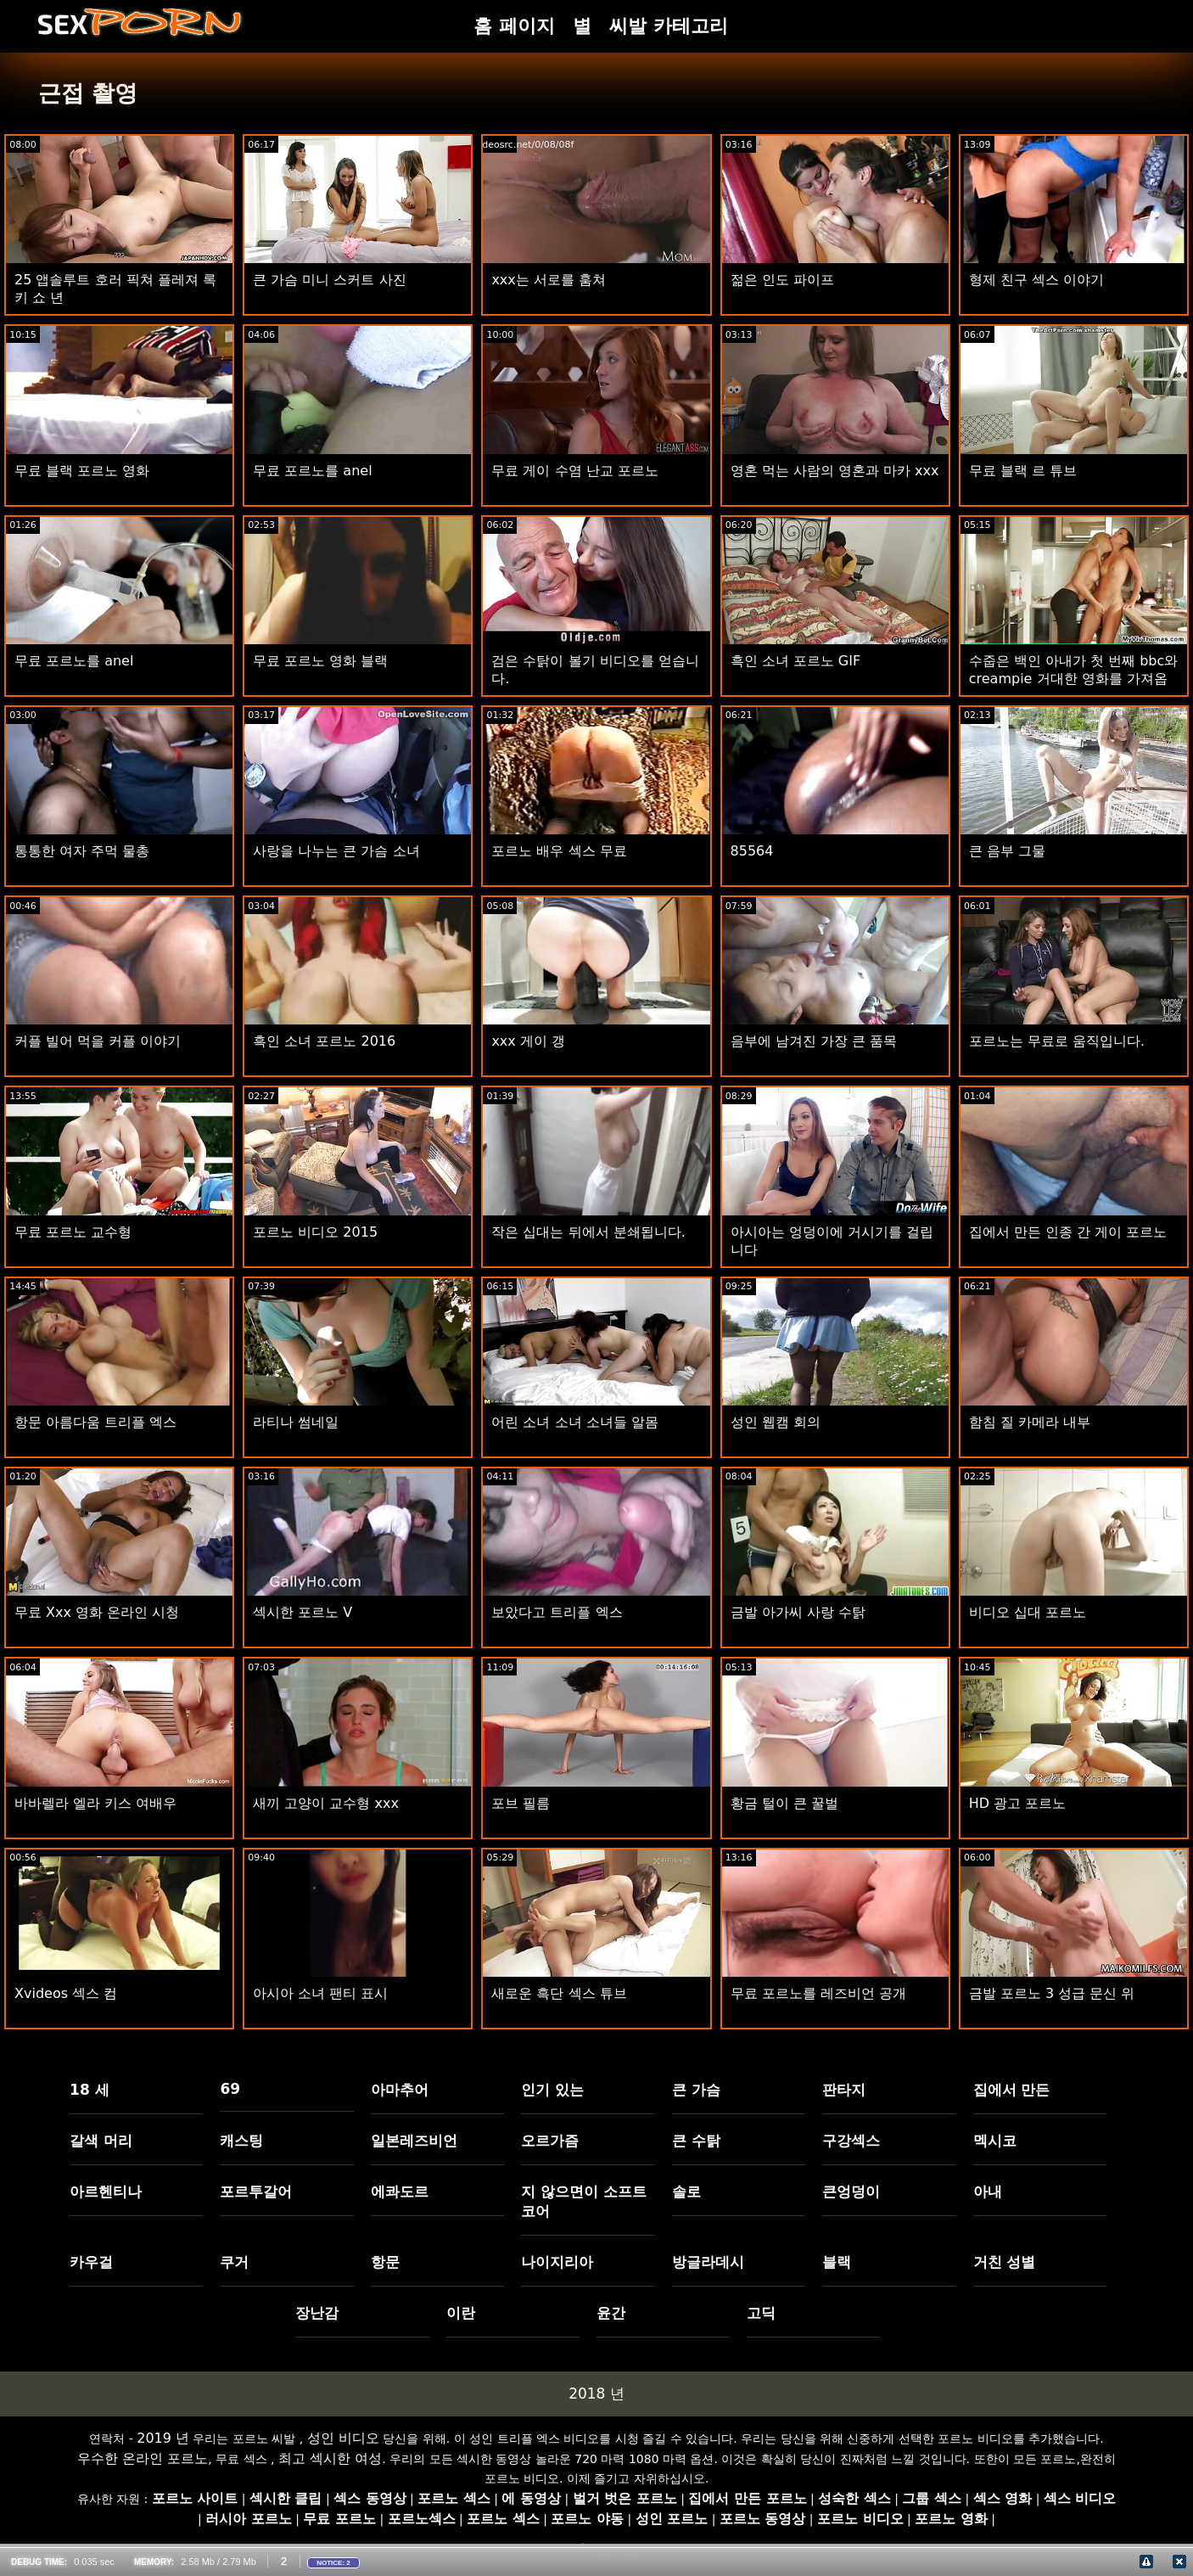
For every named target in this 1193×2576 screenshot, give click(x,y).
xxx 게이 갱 (528, 1041)
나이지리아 (557, 2261)
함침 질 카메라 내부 (1029, 1422)
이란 (460, 2312)
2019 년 (163, 2438)
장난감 (317, 2312)
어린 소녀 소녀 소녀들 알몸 (574, 1422)
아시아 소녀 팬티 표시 (320, 1993)
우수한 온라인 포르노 (142, 2458)
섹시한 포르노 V (302, 1612)
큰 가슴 (696, 2089)
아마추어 (399, 2089)
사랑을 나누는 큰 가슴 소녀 (336, 851)
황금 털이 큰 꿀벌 (784, 1803)
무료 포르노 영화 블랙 (320, 661)
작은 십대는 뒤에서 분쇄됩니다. (588, 1232)
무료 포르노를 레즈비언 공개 (818, 1993)
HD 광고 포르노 (1018, 1803)
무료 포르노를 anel (312, 471)
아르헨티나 (106, 2191)
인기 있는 (552, 2089)
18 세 (89, 2089)
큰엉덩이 (851, 2191)
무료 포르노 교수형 (73, 1232)
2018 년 (596, 2393)
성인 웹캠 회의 (776, 1422)
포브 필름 (520, 1803)
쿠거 (234, 2261)
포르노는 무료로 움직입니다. (1057, 1041)
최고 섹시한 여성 (330, 2458)
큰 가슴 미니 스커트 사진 (329, 280)
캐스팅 (241, 2140)
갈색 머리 (101, 2140)
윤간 (610, 2312)
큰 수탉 (696, 2140)
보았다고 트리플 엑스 (556, 1612)
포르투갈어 (256, 2191)
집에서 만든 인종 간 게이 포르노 (1068, 1232)
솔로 (686, 2191)
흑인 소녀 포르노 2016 (324, 1041)
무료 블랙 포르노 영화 (81, 471)
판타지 (843, 2089)
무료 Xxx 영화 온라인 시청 (96, 1612)
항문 (385, 2261)
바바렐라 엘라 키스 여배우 (95, 1803)
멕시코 (995, 2140)
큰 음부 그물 (1007, 851)
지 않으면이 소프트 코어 (584, 2201)
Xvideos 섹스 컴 (65, 1993)
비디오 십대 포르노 (1027, 1612)
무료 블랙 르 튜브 (1023, 471)
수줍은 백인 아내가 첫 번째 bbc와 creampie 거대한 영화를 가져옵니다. (1074, 678)
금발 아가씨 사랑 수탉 (798, 1612)
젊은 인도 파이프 (782, 280)
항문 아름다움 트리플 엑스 (95, 1422)
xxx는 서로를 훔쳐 (548, 280)
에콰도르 (399, 2191)
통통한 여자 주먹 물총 (81, 851)
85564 (752, 851)
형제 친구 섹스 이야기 (1036, 280)
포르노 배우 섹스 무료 (558, 851)
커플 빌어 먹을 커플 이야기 (97, 1041)
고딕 (761, 2312)
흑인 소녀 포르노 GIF (796, 661)
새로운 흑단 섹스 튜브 (558, 1993)
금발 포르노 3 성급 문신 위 (1052, 1993)
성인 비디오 (343, 2438)
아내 (987, 2191)
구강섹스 (851, 2140)
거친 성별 (1004, 2261)
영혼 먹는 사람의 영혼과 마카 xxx (835, 471)
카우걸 (91, 2261)
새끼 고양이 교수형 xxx (326, 1803)
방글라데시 (708, 2261)
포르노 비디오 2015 (315, 1232)
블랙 (836, 2261)
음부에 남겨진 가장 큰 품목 (814, 1041)
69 (230, 2088)
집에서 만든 (1011, 2089)
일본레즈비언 (414, 2140)
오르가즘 (550, 2140)
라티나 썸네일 (296, 1422)
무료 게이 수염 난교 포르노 (574, 471)
